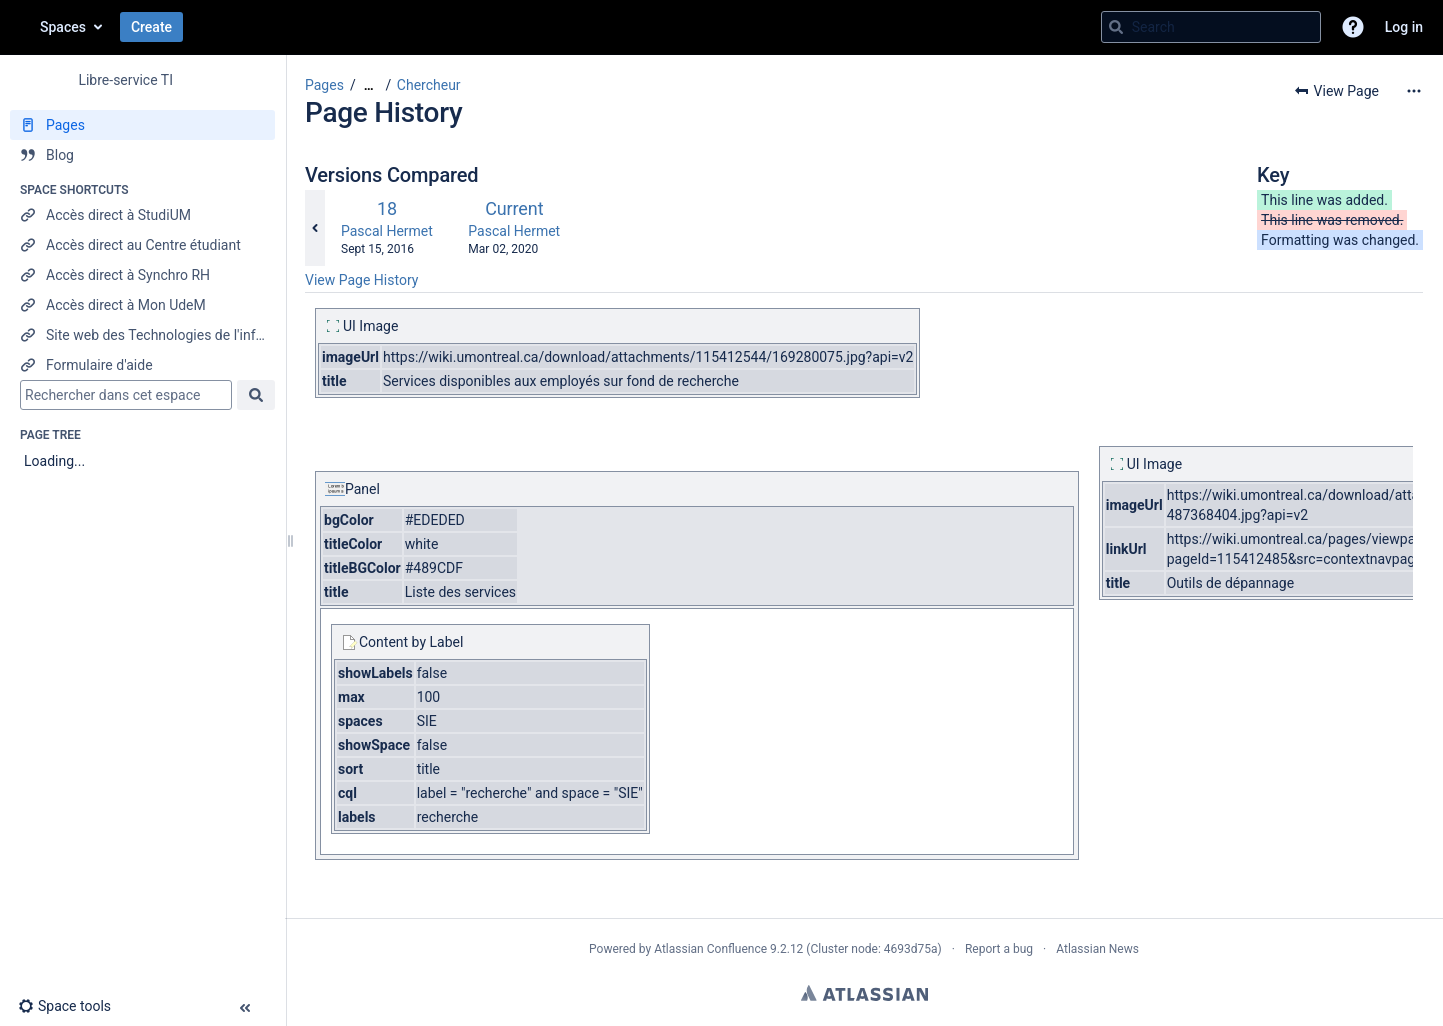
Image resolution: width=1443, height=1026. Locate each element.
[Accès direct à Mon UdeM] (142, 305)
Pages (324, 85)
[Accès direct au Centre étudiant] (142, 245)
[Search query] (1211, 27)
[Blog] (142, 155)
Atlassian (864, 993)
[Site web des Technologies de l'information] (142, 335)
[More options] (1414, 91)
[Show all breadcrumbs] (369, 85)
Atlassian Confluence (710, 949)
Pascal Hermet (387, 231)
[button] (1353, 27)
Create (151, 27)
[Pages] (142, 125)
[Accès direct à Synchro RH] (142, 275)
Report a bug (999, 949)
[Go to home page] (20, 27)
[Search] (1116, 27)
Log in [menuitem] (1404, 27)
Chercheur (429, 85)
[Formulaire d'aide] (142, 365)
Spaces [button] (63, 27)
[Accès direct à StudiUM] (142, 215)
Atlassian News (1097, 949)
